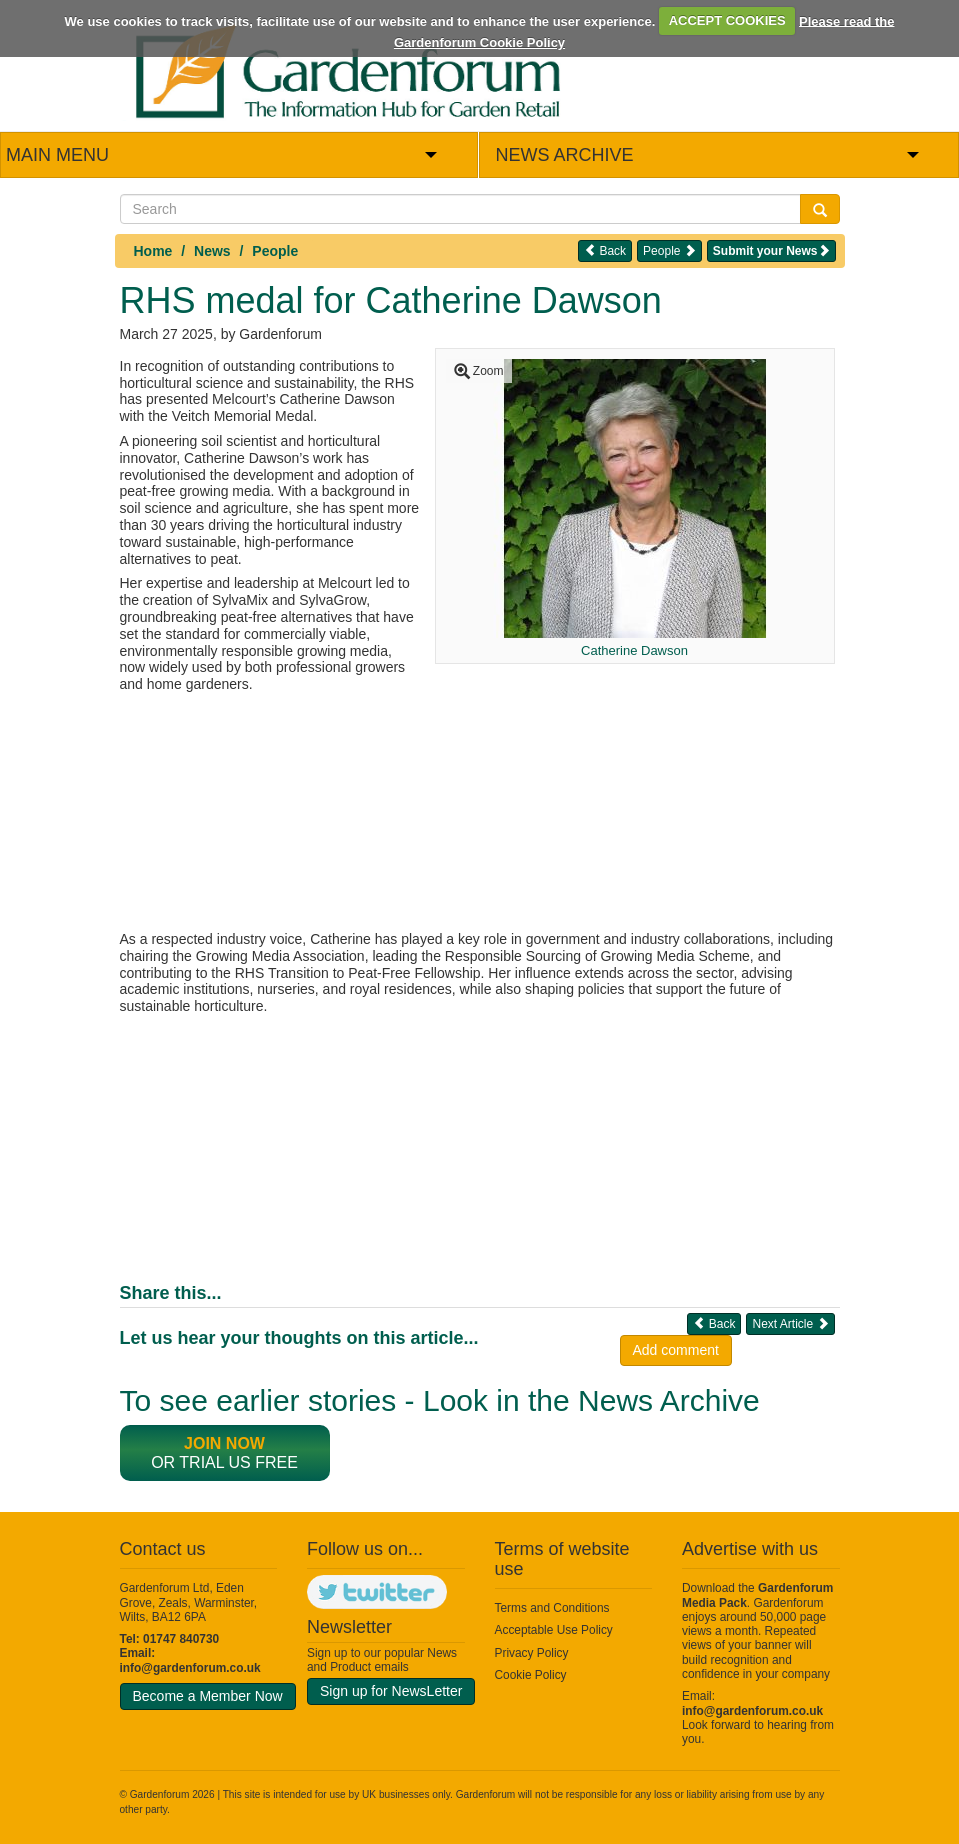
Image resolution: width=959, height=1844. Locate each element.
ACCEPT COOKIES (727, 20)
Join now (224, 1443)
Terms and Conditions (552, 1608)
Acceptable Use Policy (554, 1630)
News (212, 251)
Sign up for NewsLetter (391, 1691)
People (275, 251)
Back (605, 250)
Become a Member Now (208, 1696)
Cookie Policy (531, 1675)
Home (153, 251)
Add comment (676, 1350)
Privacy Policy (532, 1653)
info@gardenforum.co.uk (190, 1668)
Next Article (790, 1323)
